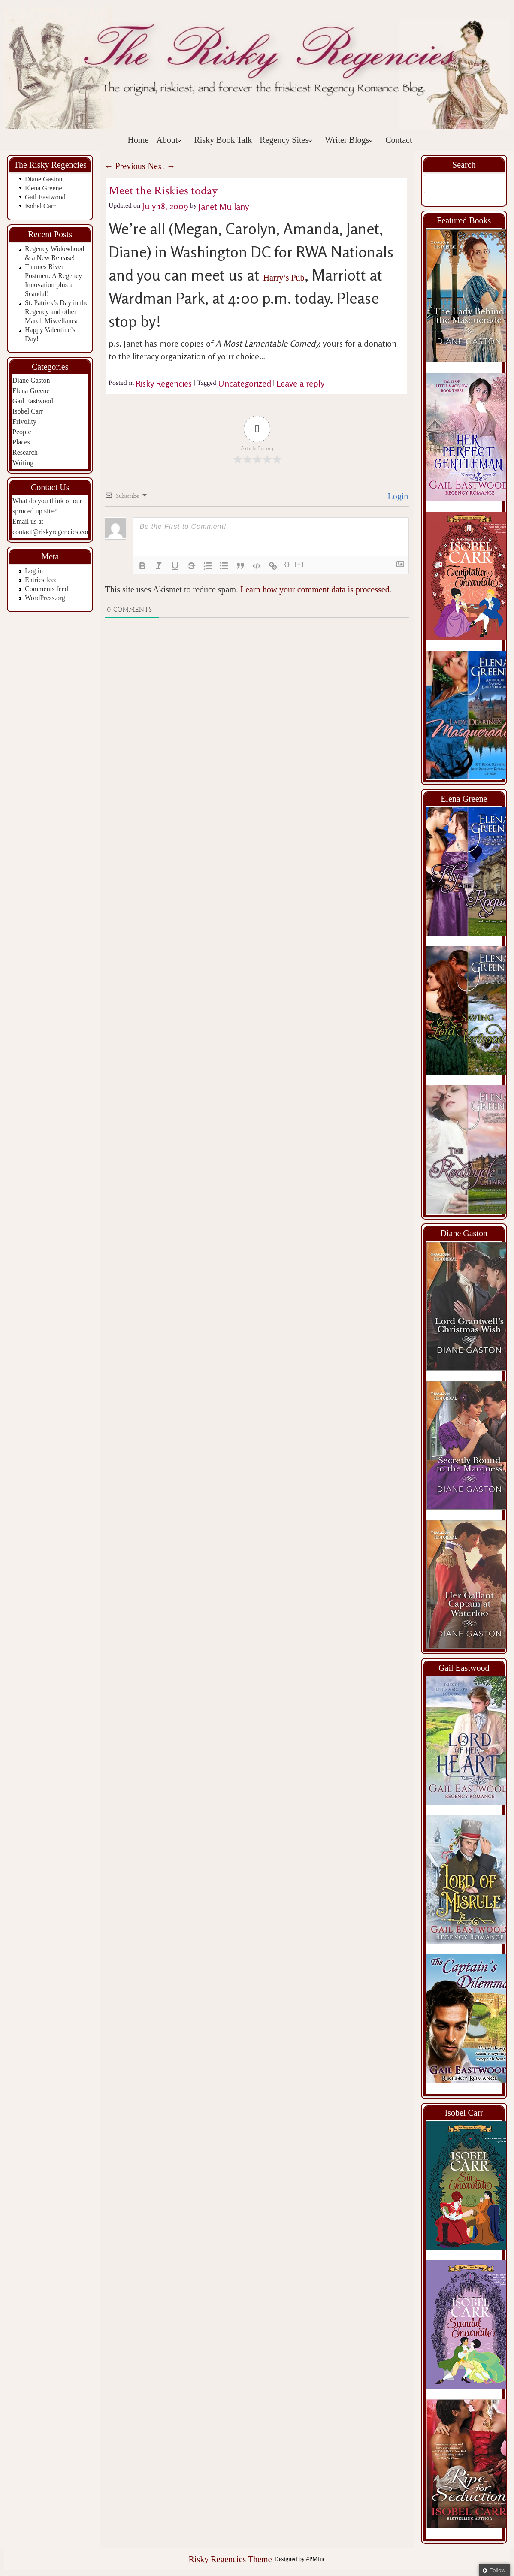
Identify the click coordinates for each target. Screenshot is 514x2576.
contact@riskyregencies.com (52, 531)
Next (161, 166)
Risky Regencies (164, 383)
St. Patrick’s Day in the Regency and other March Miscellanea (56, 311)
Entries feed (41, 579)
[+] (299, 564)
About (169, 140)
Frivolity (24, 421)
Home (138, 140)
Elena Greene (43, 188)
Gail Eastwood (45, 197)
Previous (124, 166)
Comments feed (46, 588)
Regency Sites (286, 140)
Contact (398, 140)
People (21, 431)
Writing (22, 462)
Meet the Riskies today (163, 191)
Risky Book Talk (223, 140)
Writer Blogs (349, 140)
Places (21, 442)
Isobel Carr (40, 206)
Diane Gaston (44, 179)
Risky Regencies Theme (230, 2559)
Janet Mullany (223, 206)
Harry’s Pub (283, 277)
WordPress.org (45, 597)
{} (287, 564)
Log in (34, 570)
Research (25, 452)
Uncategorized (244, 383)
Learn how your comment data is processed (315, 589)
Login (397, 496)
